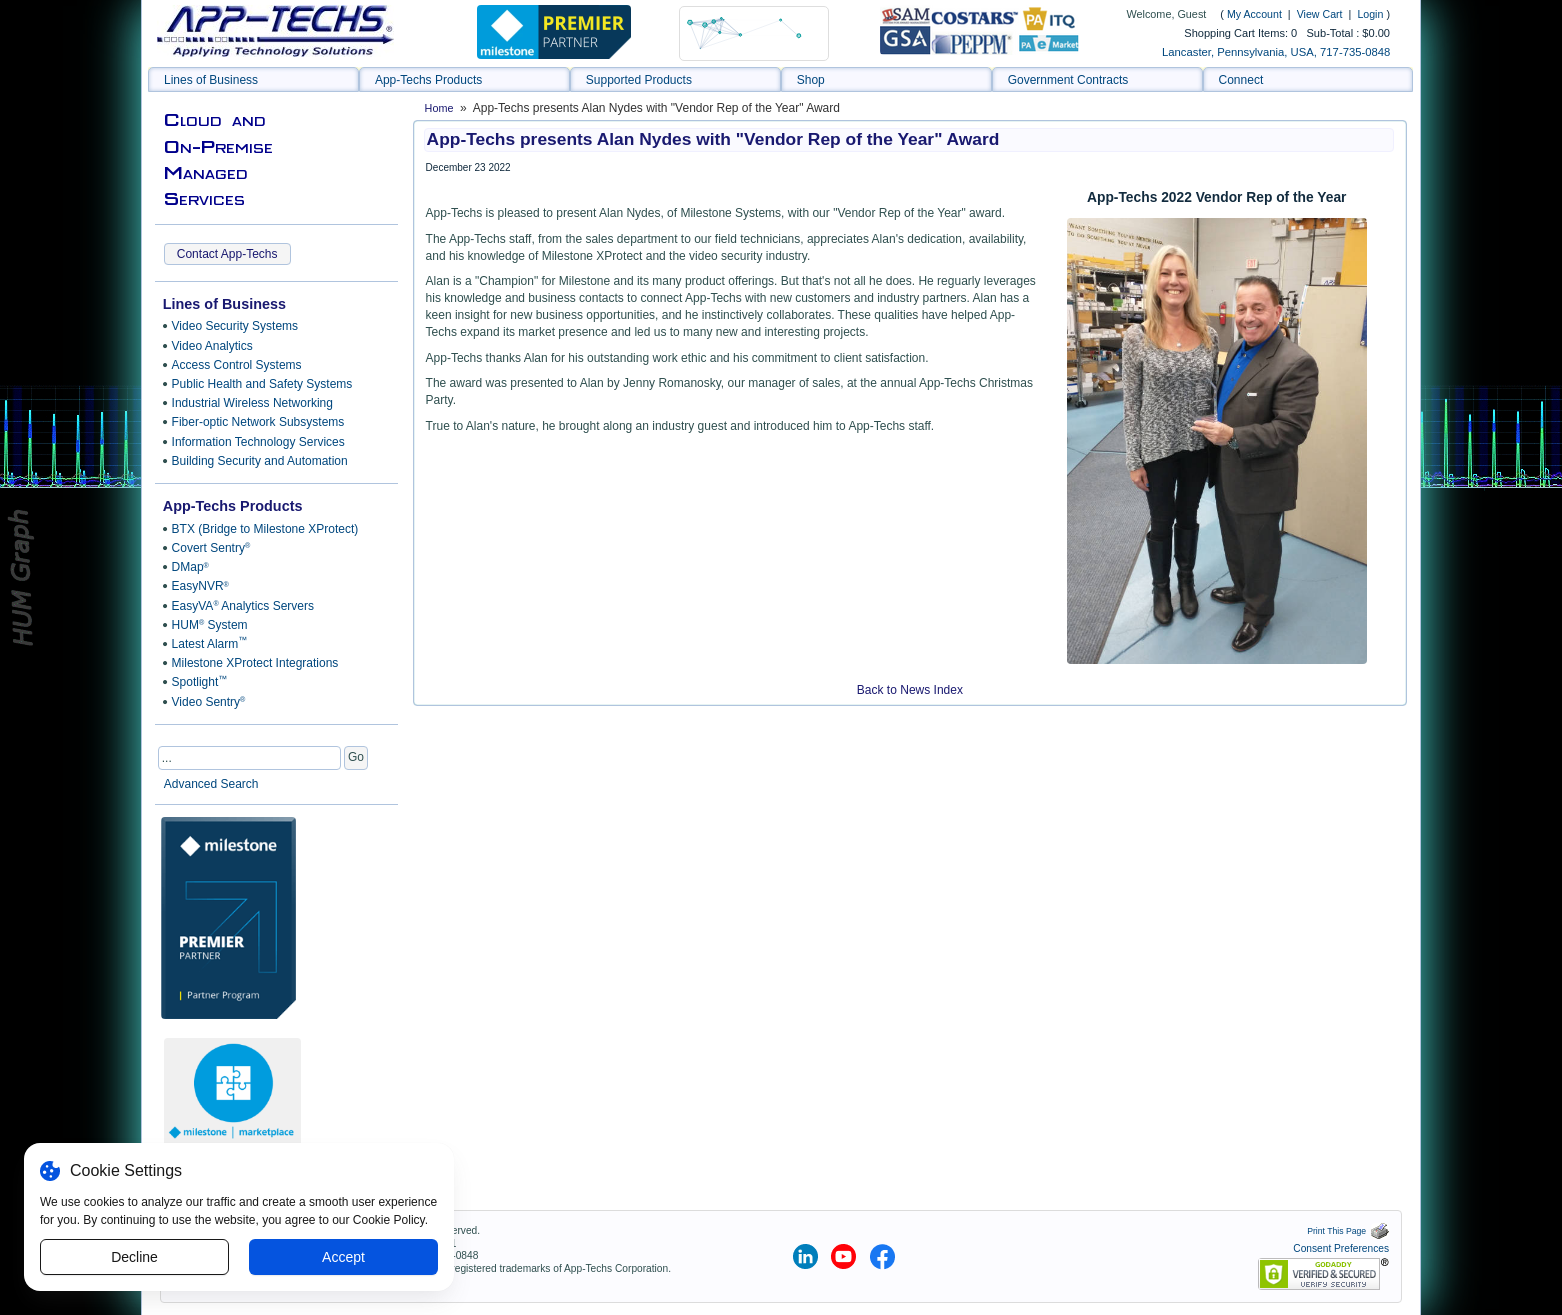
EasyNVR (200, 586)
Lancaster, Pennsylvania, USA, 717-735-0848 (1276, 52)
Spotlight (200, 682)
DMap (190, 567)
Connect (1241, 80)
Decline (134, 1257)
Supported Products (639, 80)
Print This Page (1348, 1231)
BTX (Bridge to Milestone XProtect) (265, 529)
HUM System (210, 625)
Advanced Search (211, 784)
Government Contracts (1068, 80)
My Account (1254, 14)
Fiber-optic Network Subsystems (258, 422)
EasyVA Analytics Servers (243, 606)
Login (1370, 14)
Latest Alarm (210, 643)
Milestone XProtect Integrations (255, 663)
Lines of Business (211, 80)
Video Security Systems (235, 326)
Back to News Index (910, 690)
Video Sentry (209, 702)
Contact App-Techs (227, 254)
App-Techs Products (428, 80)
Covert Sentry (211, 548)
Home (439, 108)
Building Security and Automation (260, 461)
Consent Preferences (1341, 1248)
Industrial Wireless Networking (252, 403)
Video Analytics (212, 346)
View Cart (1321, 14)
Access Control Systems (237, 365)
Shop (811, 80)
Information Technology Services (258, 442)
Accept (343, 1257)
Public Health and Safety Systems (262, 384)
